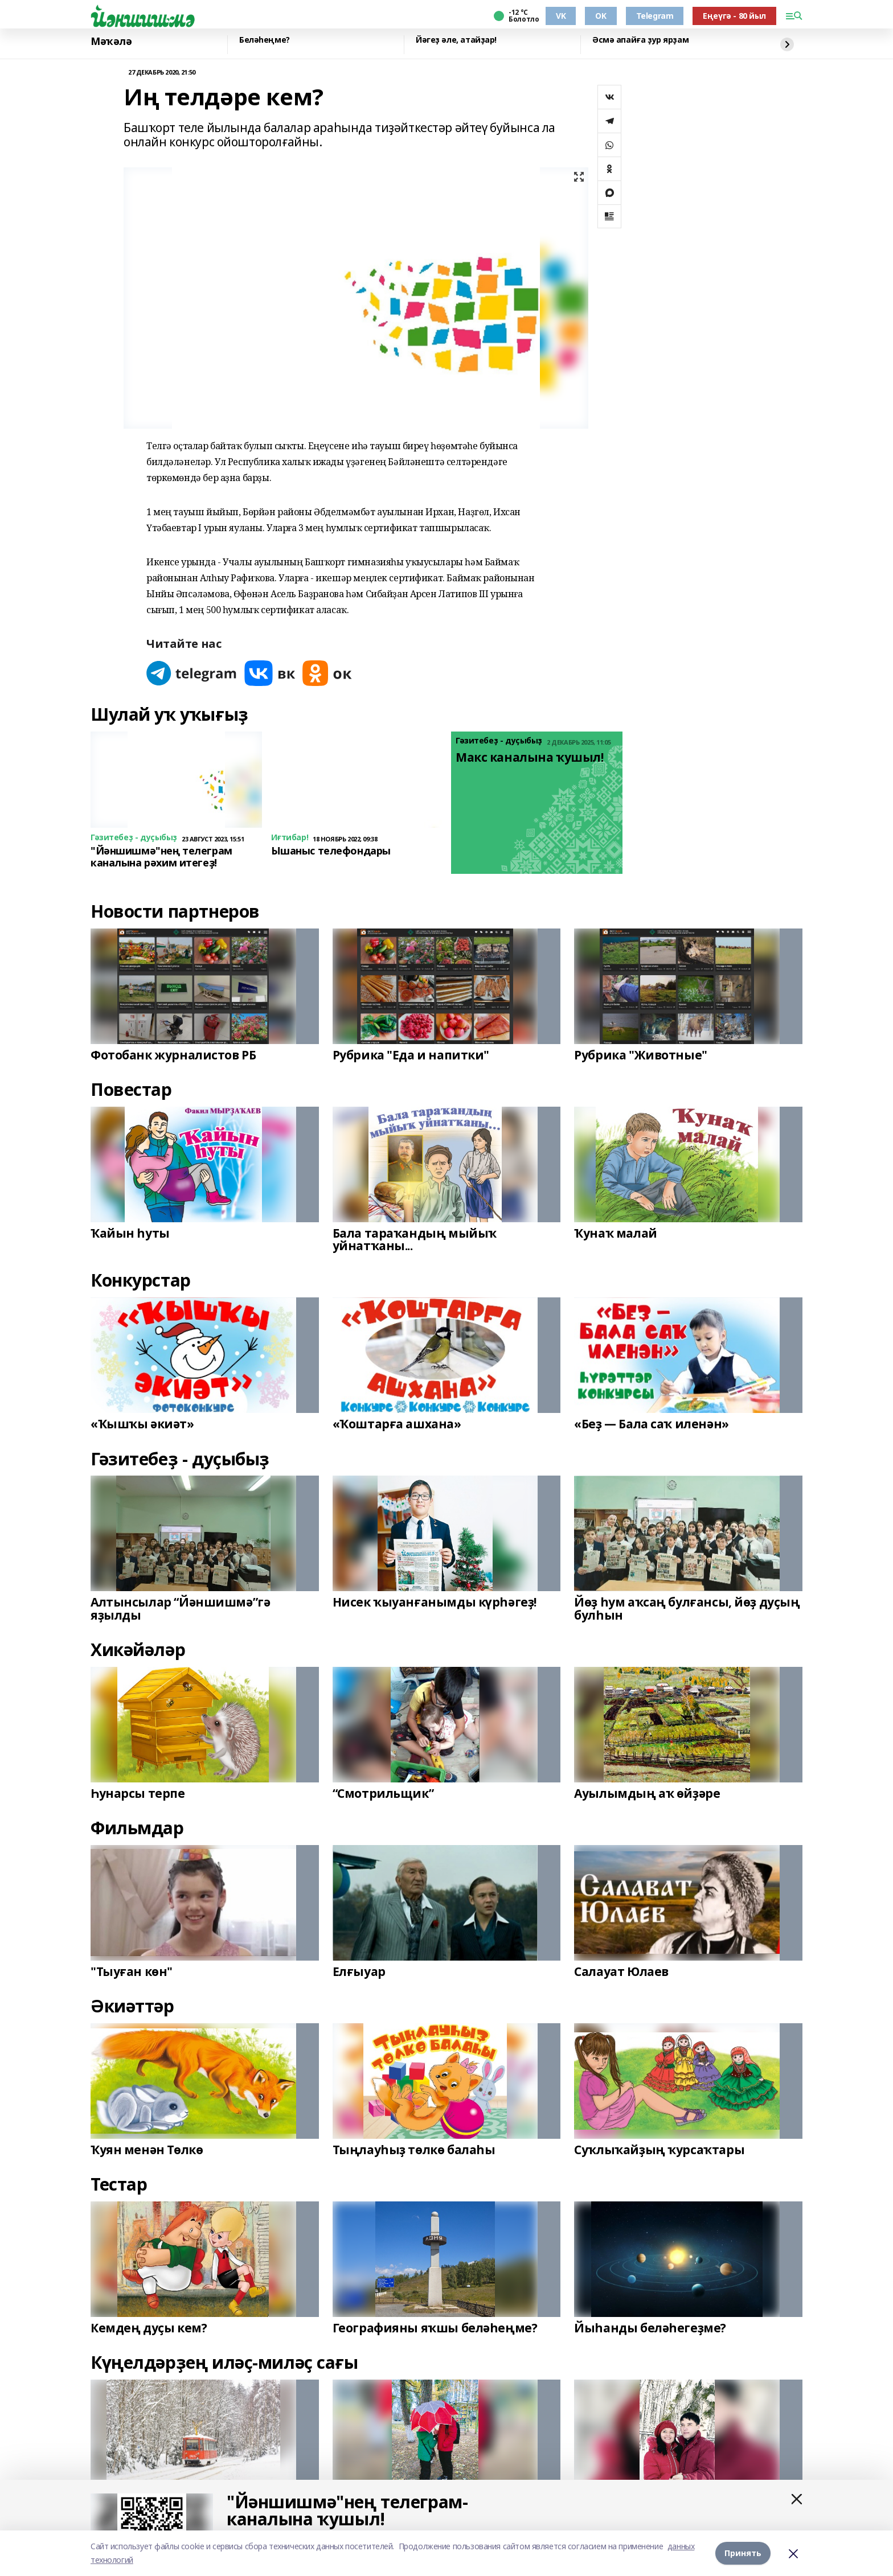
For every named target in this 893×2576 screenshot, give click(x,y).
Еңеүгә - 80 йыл (734, 15)
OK (600, 15)
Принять (742, 2553)
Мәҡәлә (111, 41)
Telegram (655, 15)
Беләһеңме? (264, 40)
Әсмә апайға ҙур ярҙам (640, 40)
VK (561, 15)
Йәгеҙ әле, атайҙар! (456, 40)
